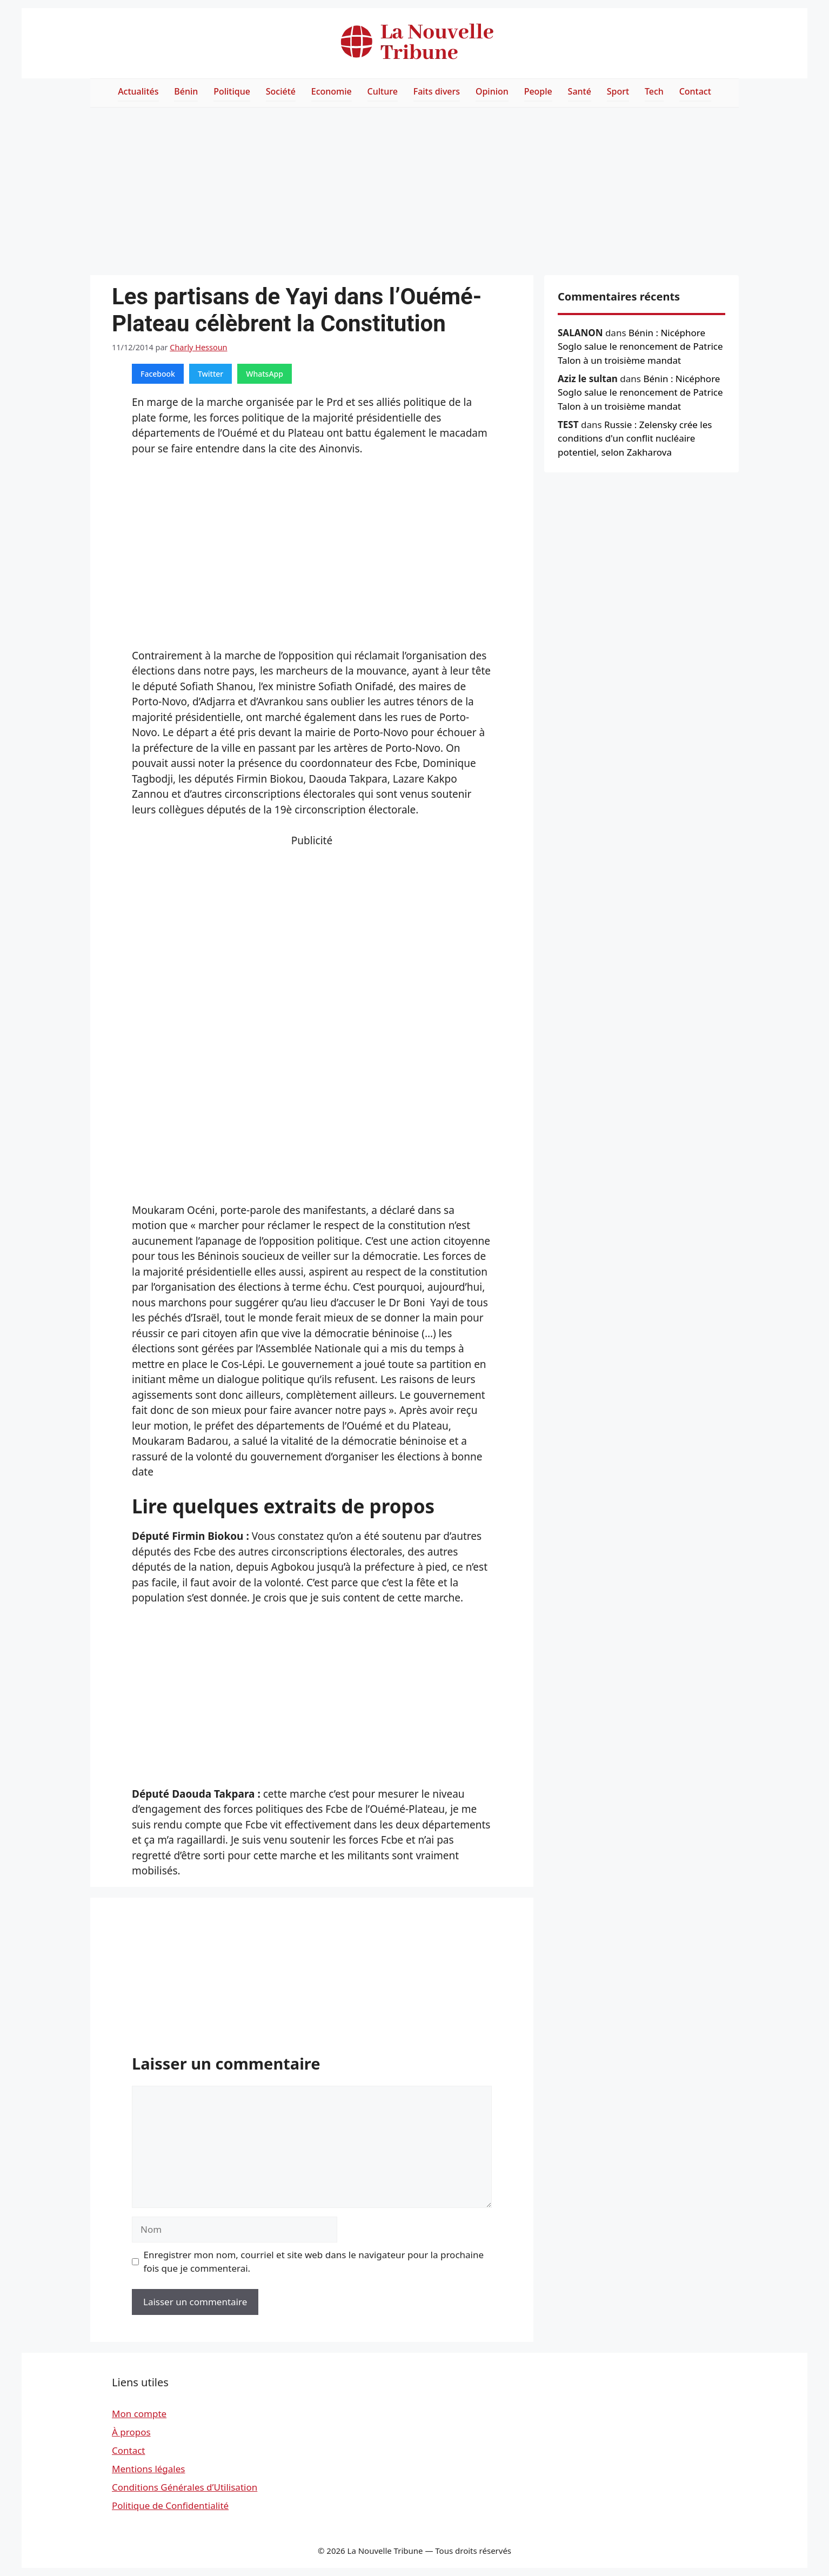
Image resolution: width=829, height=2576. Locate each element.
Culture (382, 91)
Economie (331, 91)
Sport (618, 91)
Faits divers (436, 91)
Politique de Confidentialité (170, 2505)
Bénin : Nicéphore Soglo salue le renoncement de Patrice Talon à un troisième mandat (640, 346)
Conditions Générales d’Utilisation (184, 2487)
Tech (654, 91)
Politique (231, 91)
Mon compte (139, 2413)
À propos (131, 2432)
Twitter (210, 374)
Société (281, 91)
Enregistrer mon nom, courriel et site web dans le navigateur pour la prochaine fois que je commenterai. (314, 2261)
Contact (695, 91)
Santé (579, 91)
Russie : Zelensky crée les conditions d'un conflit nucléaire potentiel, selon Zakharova (635, 438)
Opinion (492, 91)
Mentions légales (148, 2468)
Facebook (158, 374)
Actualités (138, 91)
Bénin (186, 91)
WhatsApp (264, 374)
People (538, 91)
